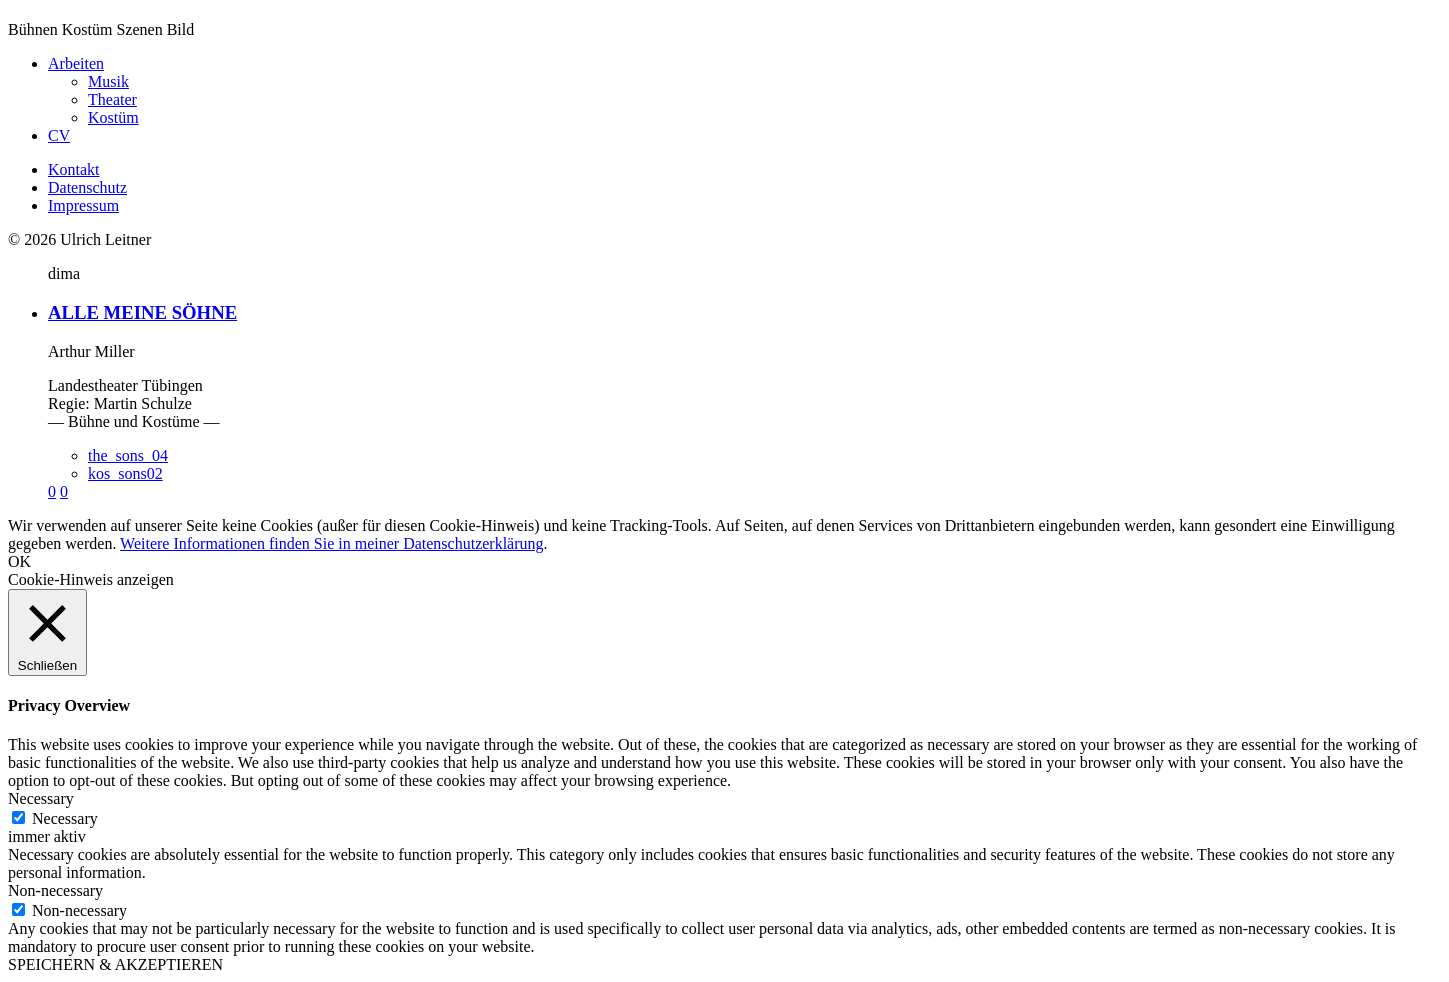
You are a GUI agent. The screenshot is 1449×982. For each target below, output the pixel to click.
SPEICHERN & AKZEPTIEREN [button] (115, 964)
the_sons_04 (128, 455)
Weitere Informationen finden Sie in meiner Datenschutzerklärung (331, 543)
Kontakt (74, 169)
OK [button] (19, 561)
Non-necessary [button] (55, 890)
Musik (108, 81)
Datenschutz (87, 187)
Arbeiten (76, 63)
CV (59, 135)
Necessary (65, 818)
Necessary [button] (41, 798)
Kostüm (113, 117)
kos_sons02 (125, 473)
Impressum (83, 205)
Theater (112, 99)
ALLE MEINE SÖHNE (142, 312)
